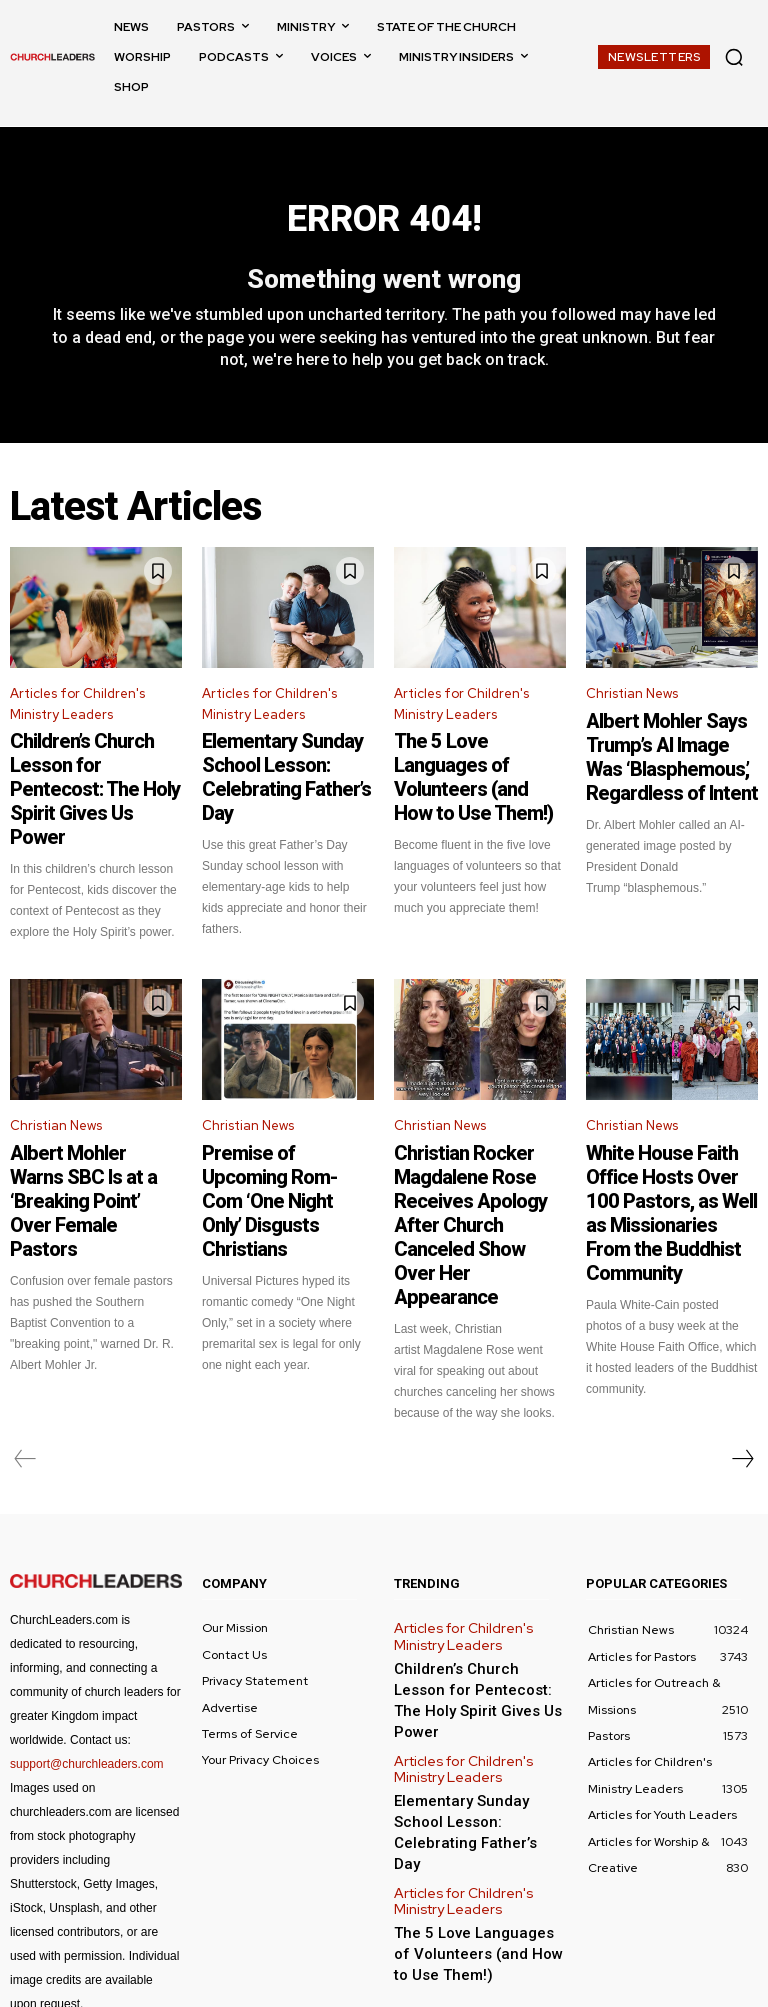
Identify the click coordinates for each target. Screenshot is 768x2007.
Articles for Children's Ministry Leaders (77, 715)
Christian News (632, 704)
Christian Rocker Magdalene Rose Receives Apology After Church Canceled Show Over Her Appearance (476, 1152)
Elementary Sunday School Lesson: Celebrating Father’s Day (286, 768)
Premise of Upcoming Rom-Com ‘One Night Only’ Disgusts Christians (288, 1134)
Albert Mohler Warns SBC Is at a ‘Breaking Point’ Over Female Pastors (96, 1134)
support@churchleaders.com (87, 1652)
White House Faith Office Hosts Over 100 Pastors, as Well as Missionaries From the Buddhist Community (669, 1143)
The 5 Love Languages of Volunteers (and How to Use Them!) (472, 768)
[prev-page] (25, 1347)
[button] (734, 57)
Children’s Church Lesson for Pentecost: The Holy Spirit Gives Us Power (89, 768)
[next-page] (742, 1347)
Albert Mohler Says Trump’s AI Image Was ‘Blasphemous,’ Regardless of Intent (672, 756)
